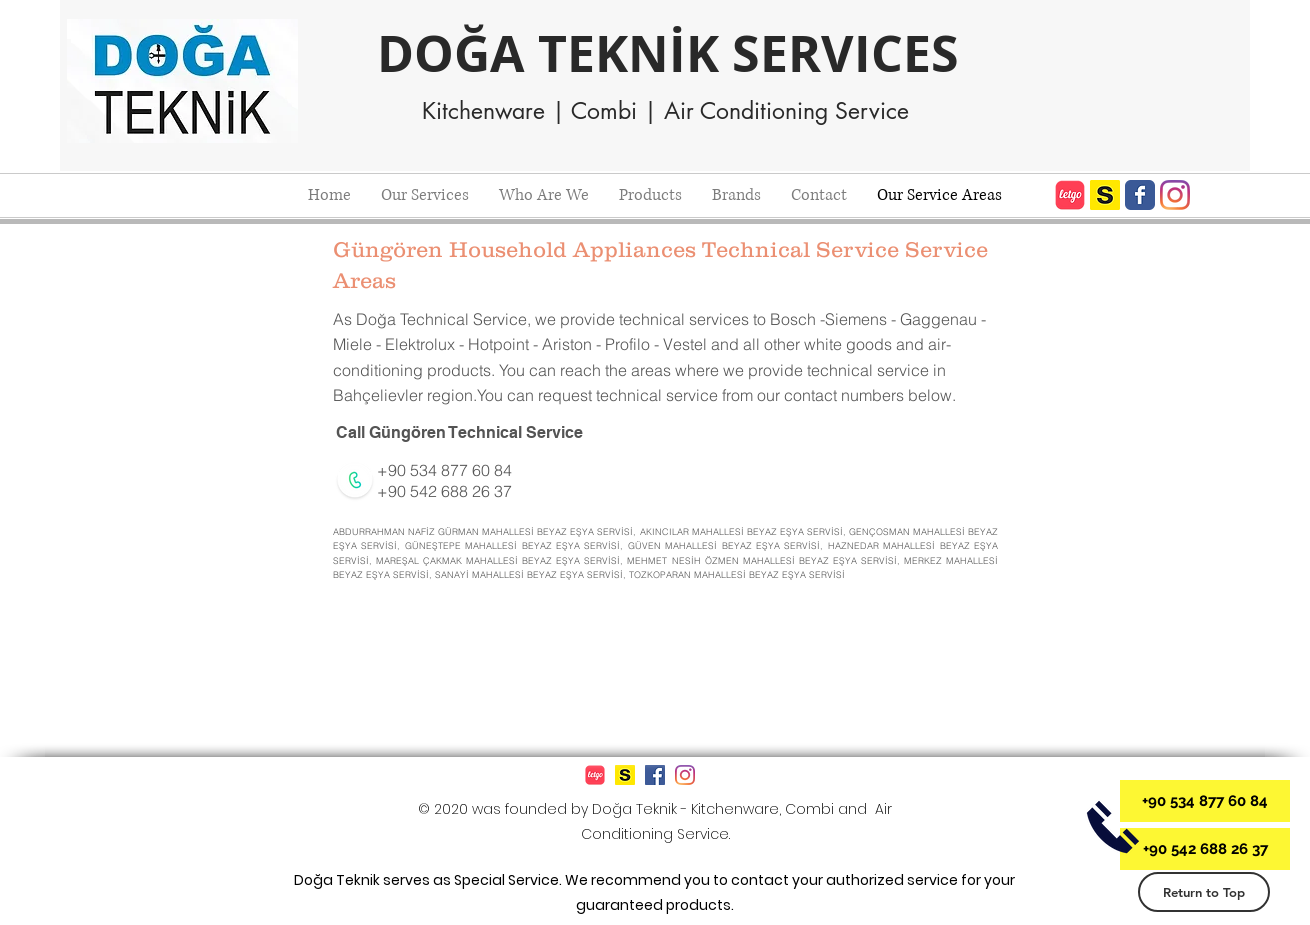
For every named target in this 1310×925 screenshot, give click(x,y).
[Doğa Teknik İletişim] (1112, 827)
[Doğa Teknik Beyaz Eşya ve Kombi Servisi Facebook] (1140, 195)
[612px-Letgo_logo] (595, 775)
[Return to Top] (1204, 892)
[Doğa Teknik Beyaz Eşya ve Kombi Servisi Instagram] (1175, 195)
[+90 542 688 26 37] (1205, 849)
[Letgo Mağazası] (1070, 195)
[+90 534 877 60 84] (1205, 801)
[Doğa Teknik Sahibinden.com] (1105, 195)
